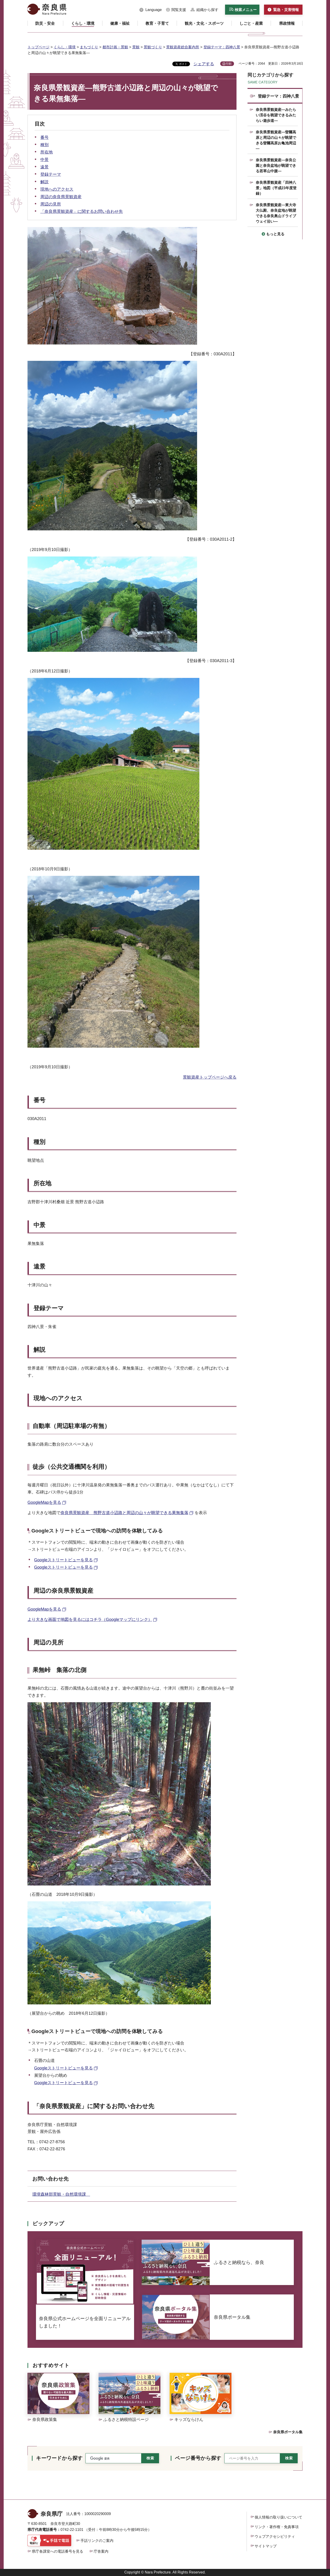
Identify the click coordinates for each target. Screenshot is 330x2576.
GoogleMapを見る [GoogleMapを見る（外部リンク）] (44, 1502)
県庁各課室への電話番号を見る (57, 2551)
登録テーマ (50, 174)
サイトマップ (266, 2546)
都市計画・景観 (115, 47)
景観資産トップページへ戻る (209, 1077)
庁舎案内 (101, 2551)
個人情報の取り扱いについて (278, 2517)
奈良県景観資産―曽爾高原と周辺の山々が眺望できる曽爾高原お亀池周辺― (276, 140)
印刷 (228, 63)
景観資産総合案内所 (182, 47)
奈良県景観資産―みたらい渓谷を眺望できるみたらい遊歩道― (276, 115)
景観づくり (153, 47)
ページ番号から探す (198, 2458)
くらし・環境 (65, 47)
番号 (44, 137)
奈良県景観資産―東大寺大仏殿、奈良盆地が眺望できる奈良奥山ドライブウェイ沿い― (276, 213)
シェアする (203, 64)
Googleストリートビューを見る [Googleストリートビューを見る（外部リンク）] (63, 1560)
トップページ (39, 47)
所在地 (46, 152)
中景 (44, 159)
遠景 (44, 167)
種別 (44, 145)
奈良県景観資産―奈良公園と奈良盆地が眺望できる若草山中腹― (276, 165)
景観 (136, 47)
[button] (150, 9)
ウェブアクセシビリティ (275, 2536)
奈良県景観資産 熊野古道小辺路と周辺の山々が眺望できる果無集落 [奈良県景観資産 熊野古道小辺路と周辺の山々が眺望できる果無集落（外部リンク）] (124, 1512)
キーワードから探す (59, 2458)
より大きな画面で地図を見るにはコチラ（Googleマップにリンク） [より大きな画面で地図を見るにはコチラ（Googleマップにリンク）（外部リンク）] (90, 1619)
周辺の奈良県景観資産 (61, 197)
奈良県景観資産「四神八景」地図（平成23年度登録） (276, 188)
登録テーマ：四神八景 (222, 47)
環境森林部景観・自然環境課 (61, 2194)
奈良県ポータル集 (287, 2432)
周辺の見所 (50, 204)
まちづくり (89, 47)
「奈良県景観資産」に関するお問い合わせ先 (81, 211)
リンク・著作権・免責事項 (277, 2527)
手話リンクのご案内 (96, 2541)
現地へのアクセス (56, 189)
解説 (44, 182)
